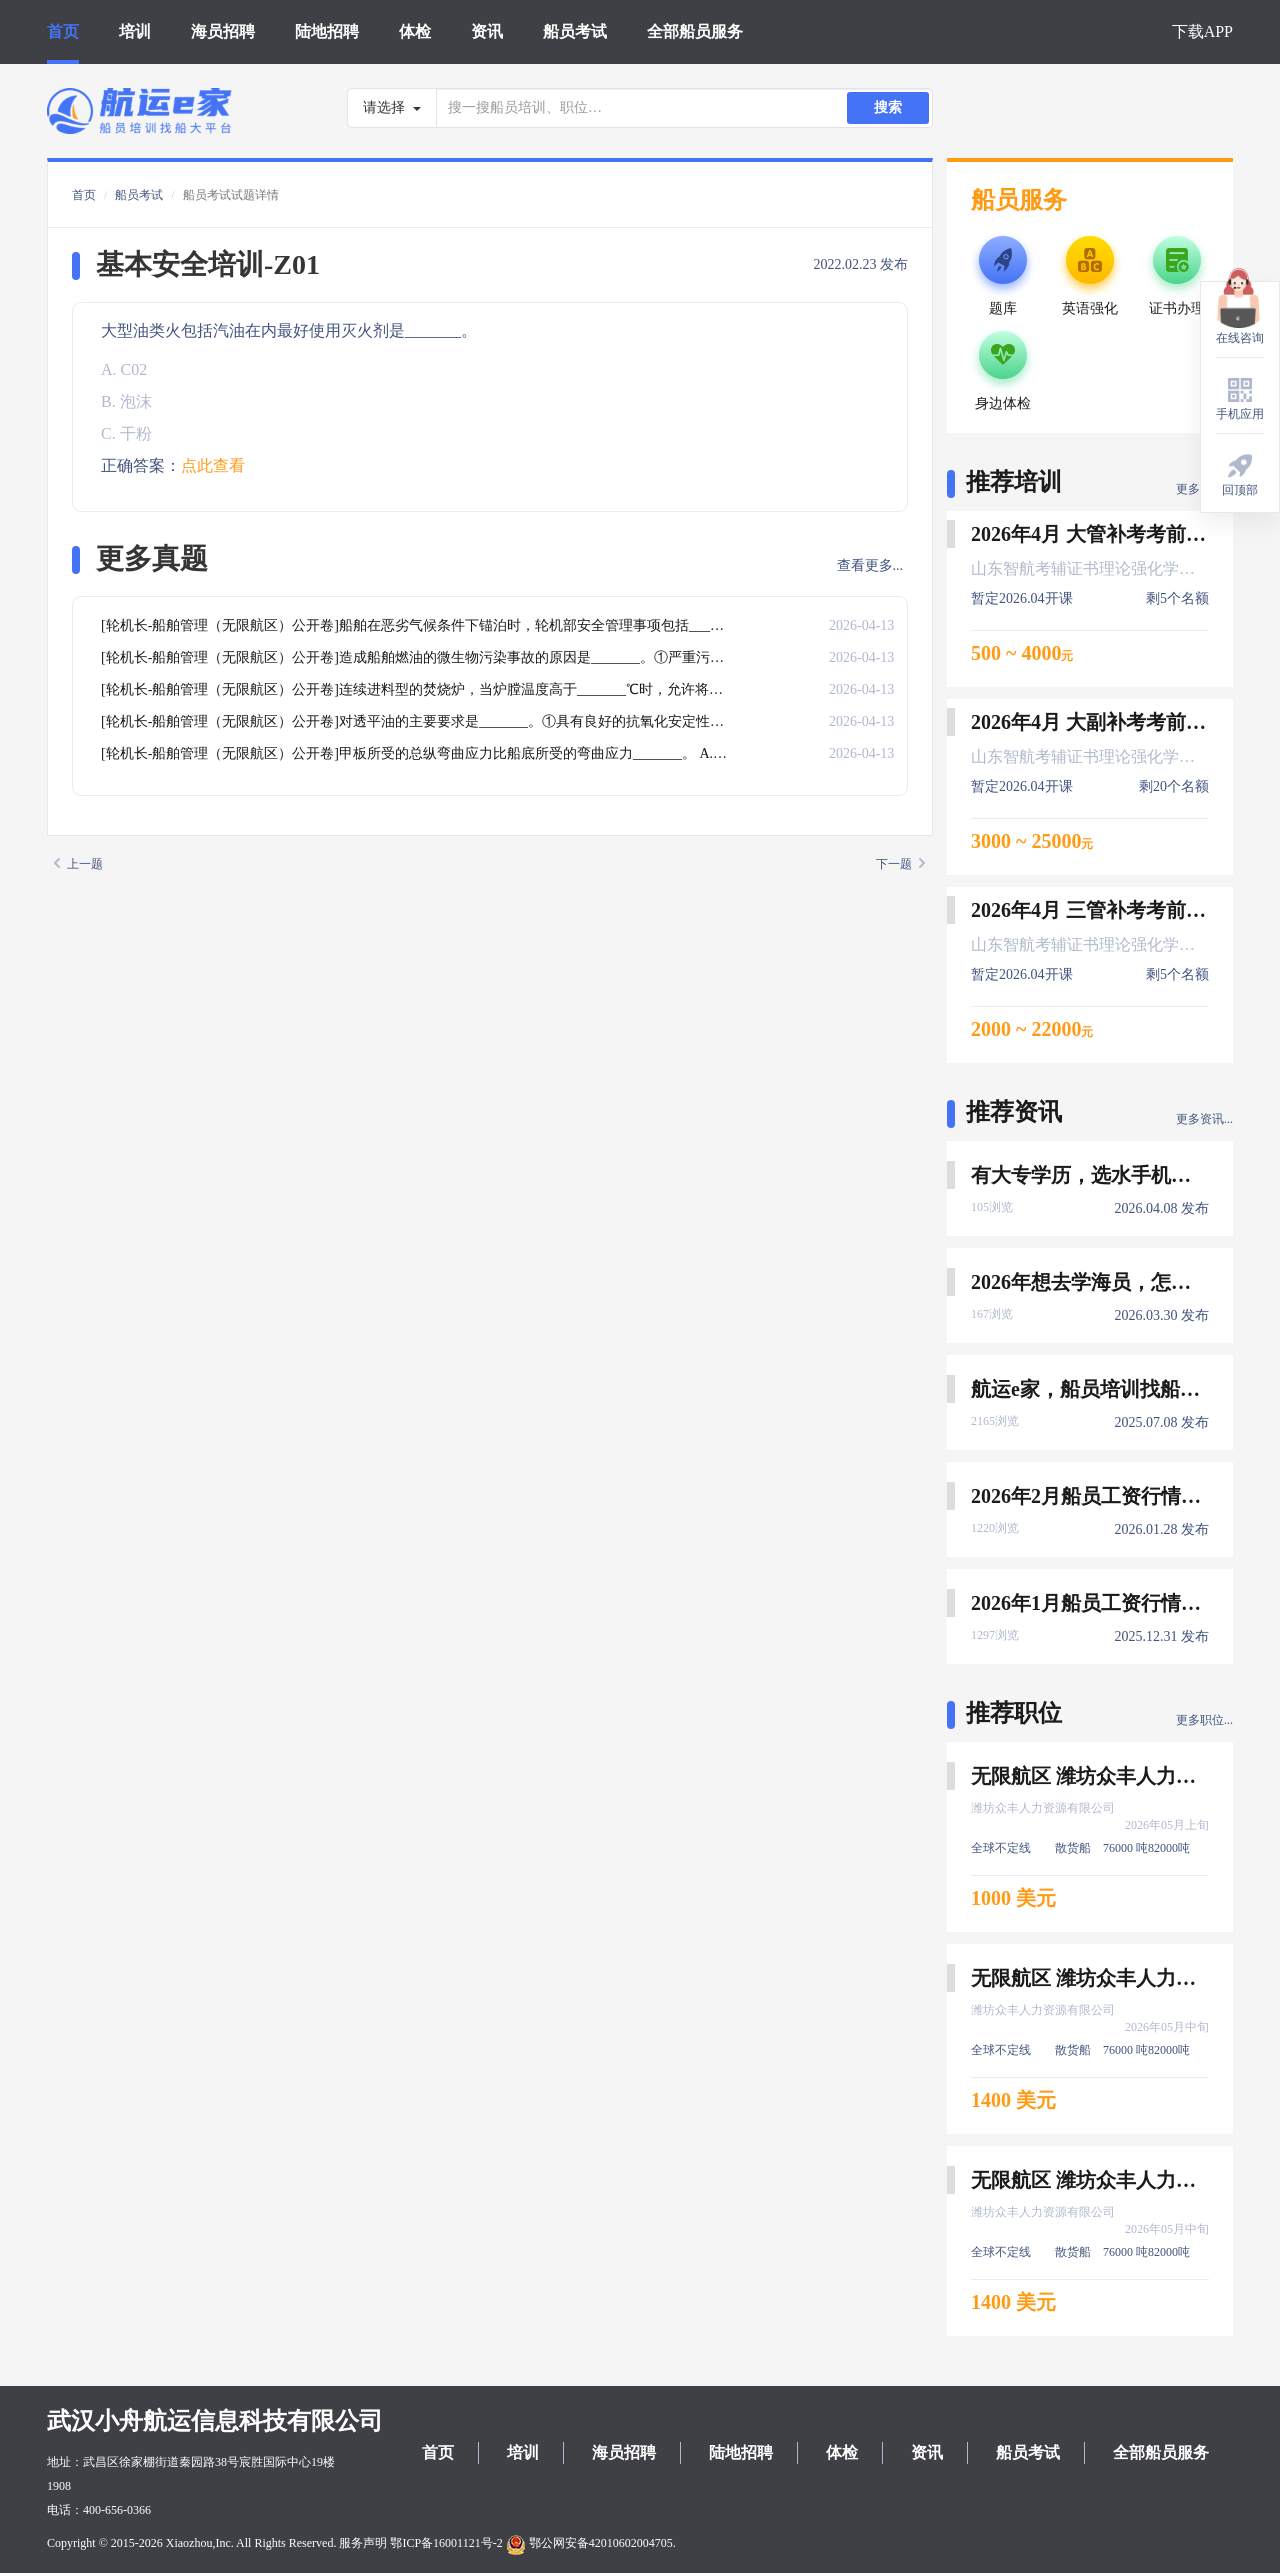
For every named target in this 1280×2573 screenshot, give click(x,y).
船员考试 (575, 31)
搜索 (888, 107)
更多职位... (1204, 1720)
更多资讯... (1204, 1119)
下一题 (900, 864)
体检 (415, 31)
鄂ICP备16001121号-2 (446, 2543)
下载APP (1202, 31)
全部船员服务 (695, 31)
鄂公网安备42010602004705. (591, 2543)
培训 (135, 31)
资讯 (487, 31)
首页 (63, 31)
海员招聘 (223, 31)
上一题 (78, 864)
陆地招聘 (327, 31)
